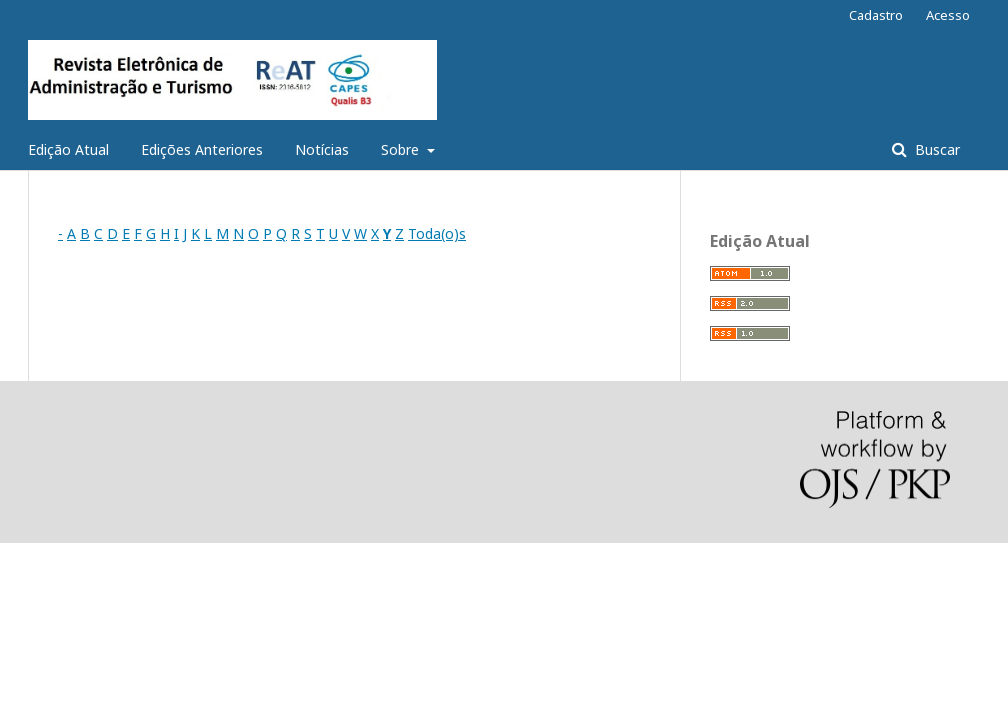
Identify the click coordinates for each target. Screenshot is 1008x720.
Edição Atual (68, 149)
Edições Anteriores (202, 149)
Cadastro (876, 15)
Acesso (948, 15)
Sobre (402, 149)
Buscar (935, 149)
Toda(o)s (437, 233)
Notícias (322, 149)
